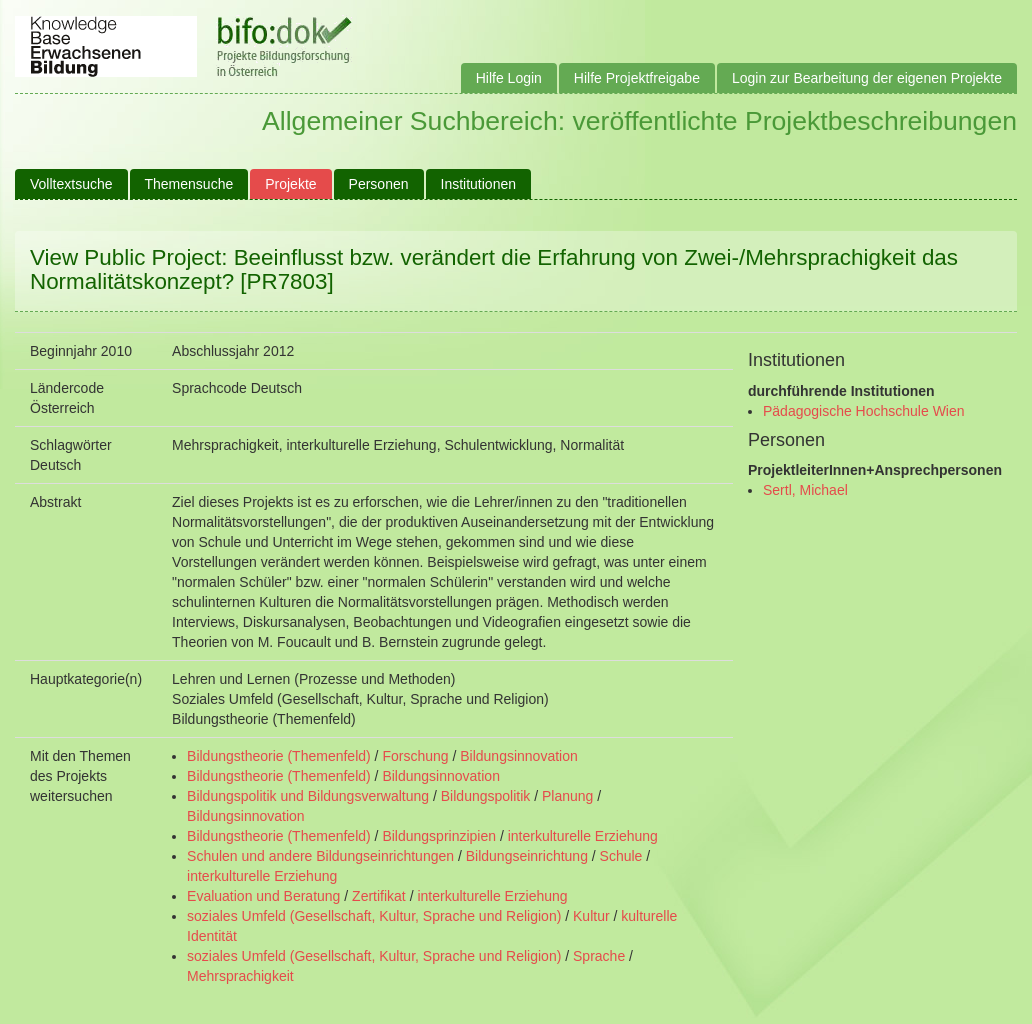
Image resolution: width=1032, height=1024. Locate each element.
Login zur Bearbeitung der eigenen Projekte (867, 78)
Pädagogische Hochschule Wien (864, 411)
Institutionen (479, 184)
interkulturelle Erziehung (583, 836)
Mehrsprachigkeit (240, 976)
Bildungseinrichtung (527, 856)
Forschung (415, 756)
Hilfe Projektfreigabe (637, 78)
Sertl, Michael (805, 490)
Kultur (591, 916)
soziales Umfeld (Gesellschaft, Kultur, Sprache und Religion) (374, 916)
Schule (621, 856)
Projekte (290, 184)
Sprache (599, 956)
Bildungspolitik (486, 796)
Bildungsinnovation (519, 756)
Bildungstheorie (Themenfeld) (279, 756)
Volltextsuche (71, 184)
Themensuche (189, 184)
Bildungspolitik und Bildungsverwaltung (308, 796)
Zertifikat (379, 896)
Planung (567, 796)
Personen (379, 184)
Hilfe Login (509, 78)
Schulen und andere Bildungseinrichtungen (320, 856)
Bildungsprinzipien (439, 836)
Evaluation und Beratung (263, 896)
